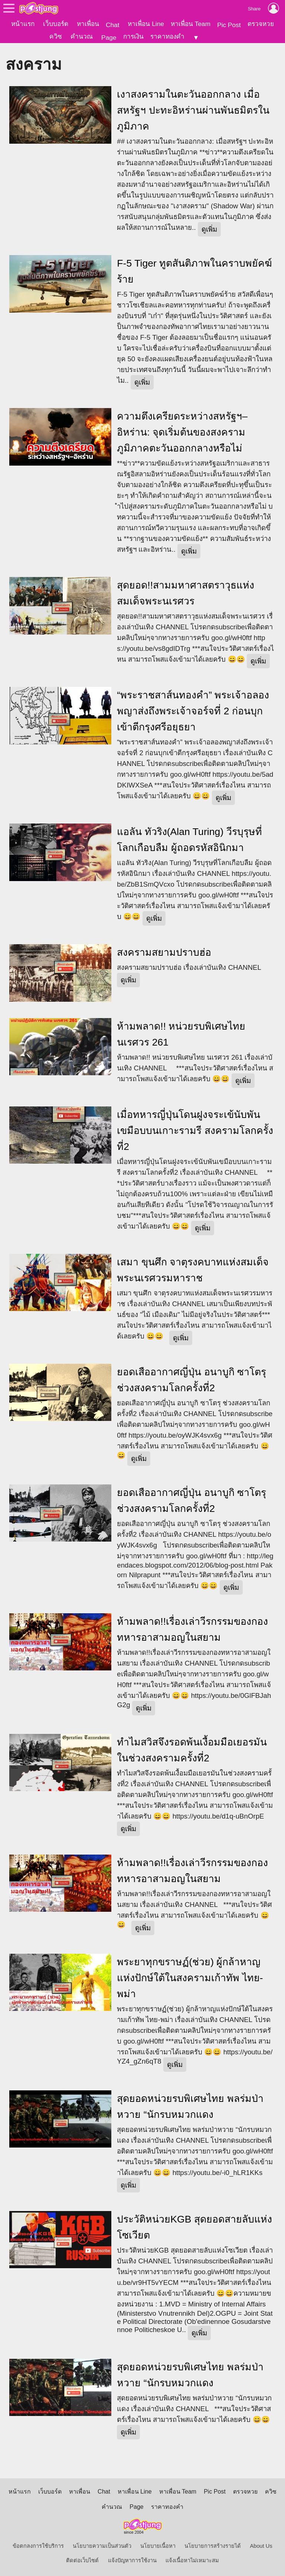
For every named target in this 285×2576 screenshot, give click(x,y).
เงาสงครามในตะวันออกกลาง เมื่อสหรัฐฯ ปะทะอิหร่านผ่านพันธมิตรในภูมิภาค (193, 109)
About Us (261, 2546)
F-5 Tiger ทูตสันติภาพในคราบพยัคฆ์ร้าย (194, 270)
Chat (112, 25)
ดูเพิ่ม (209, 229)
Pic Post (229, 25)
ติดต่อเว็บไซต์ (82, 2560)
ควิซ (55, 36)
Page (108, 37)
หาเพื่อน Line (146, 23)
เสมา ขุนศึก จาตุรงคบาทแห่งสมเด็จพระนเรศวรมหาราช (193, 1269)
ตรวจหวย (261, 23)
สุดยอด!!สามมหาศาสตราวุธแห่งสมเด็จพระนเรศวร (185, 592)
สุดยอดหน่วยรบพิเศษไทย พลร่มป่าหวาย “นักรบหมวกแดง (190, 2106)
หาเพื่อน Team (190, 23)
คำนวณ (82, 36)
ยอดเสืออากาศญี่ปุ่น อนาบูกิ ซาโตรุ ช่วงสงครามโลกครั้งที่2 (191, 1379)
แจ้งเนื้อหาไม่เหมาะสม (192, 2560)
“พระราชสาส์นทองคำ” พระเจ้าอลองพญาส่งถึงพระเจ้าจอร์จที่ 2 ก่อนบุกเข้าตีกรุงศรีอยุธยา (193, 710)
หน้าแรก (23, 23)
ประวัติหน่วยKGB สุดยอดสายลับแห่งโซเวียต (194, 2226)
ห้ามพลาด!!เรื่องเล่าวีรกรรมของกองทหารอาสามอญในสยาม (192, 1629)
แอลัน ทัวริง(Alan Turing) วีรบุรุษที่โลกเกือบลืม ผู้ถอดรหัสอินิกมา (189, 839)
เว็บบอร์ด (55, 23)
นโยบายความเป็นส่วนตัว (102, 2546)
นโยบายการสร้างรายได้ (212, 2546)
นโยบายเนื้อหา (158, 2546)
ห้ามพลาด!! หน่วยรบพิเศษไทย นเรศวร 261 (181, 1033)
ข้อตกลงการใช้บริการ (38, 2546)
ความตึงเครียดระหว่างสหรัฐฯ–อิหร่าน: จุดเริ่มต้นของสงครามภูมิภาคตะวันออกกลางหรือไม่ (182, 431)
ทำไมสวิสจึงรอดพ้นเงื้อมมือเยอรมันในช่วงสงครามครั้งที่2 (192, 1749)
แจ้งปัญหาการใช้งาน (132, 2560)
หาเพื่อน (88, 23)
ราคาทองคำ (167, 36)
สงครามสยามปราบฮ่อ (164, 952)
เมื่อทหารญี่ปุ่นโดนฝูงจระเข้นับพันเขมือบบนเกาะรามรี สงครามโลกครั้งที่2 (195, 1130)
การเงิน (133, 36)
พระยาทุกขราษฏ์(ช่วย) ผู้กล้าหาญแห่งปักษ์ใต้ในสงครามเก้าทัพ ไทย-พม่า (190, 1977)
